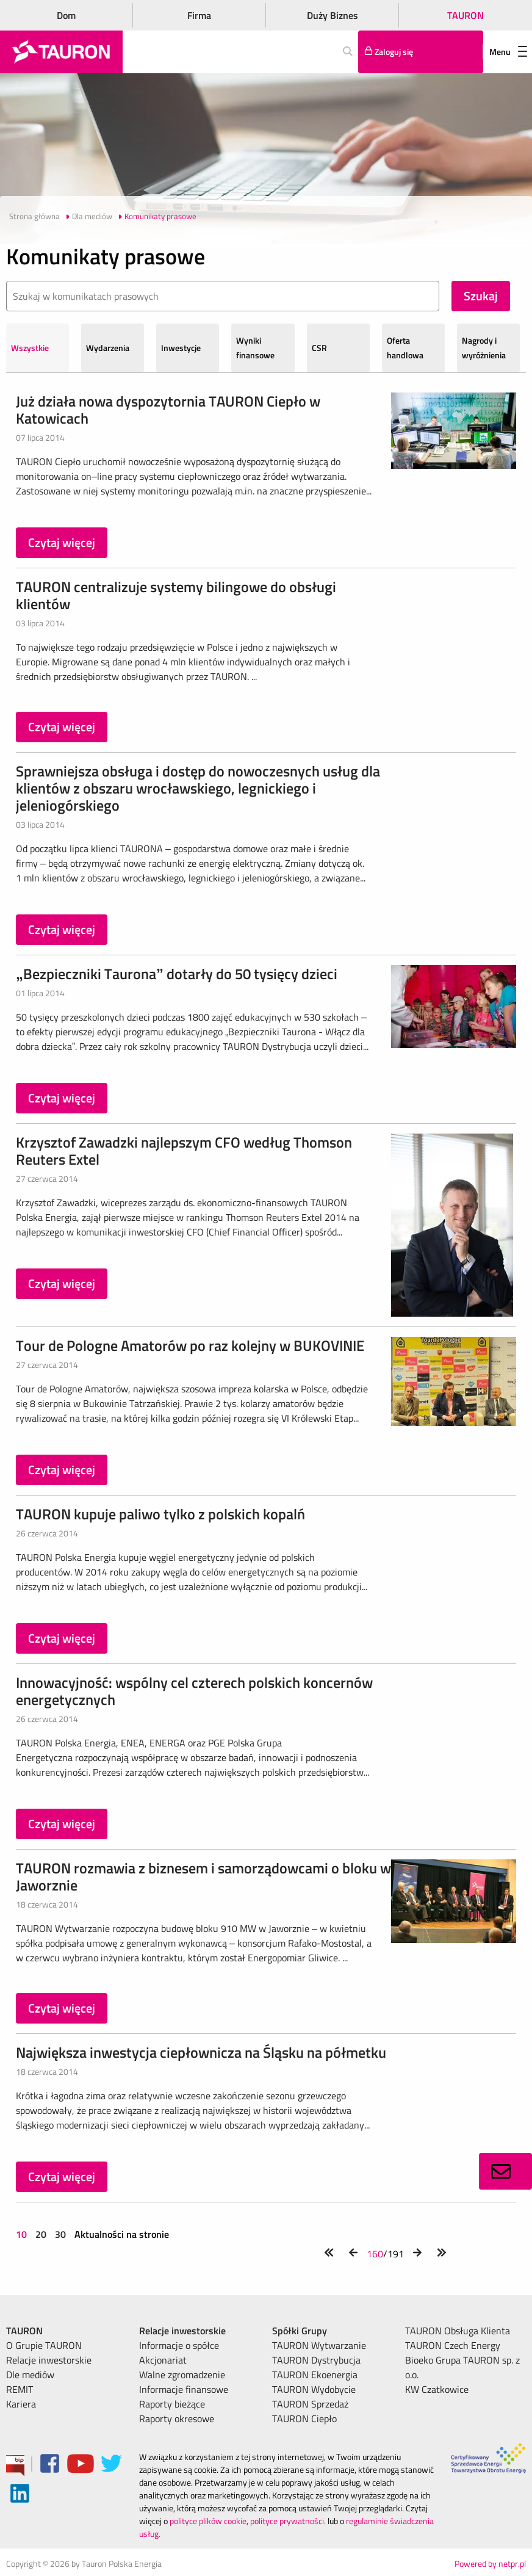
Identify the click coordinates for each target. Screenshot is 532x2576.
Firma (199, 15)
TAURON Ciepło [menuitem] (304, 2418)
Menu (508, 51)
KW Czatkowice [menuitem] (437, 2389)
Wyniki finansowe (255, 347)
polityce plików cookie (208, 2520)
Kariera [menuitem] (21, 2404)
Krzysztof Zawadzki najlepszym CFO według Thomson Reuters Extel (184, 1150)
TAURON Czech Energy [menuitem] (452, 2345)
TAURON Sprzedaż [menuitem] (310, 2404)
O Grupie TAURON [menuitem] (44, 2345)
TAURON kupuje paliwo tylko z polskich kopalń (160, 1514)
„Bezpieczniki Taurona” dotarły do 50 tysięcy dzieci (176, 974)
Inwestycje (181, 347)
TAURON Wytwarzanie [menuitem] (319, 2345)
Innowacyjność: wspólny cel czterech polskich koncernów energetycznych (194, 1690)
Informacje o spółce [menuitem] (179, 2345)
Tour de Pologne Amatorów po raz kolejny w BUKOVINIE (190, 1345)
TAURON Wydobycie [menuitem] (314, 2389)
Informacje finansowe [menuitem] (183, 2389)
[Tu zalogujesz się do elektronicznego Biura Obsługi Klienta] (420, 52)
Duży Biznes (332, 15)
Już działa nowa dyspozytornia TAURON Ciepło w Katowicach (168, 409)
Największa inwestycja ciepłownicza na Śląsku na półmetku (201, 2052)
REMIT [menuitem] (19, 2389)
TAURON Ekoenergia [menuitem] (315, 2374)
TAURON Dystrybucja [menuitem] (316, 2360)
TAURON (465, 15)
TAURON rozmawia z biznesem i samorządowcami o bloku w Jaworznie (203, 1876)
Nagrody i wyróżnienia (484, 347)
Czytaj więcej (61, 542)
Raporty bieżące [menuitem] (172, 2404)
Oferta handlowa (405, 347)
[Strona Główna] (61, 52)
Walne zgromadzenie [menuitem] (182, 2374)
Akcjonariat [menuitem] (163, 2360)
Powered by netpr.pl (490, 2563)
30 (60, 2234)
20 (40, 2234)
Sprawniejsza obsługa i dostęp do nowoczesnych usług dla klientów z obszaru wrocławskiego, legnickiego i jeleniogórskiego (198, 788)
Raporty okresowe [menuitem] (176, 2418)
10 (22, 2234)
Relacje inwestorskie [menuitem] (49, 2360)
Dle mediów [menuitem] (30, 2374)
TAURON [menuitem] (24, 2330)
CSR (319, 347)
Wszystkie (30, 347)
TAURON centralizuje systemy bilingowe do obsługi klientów (176, 595)
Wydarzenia (107, 347)
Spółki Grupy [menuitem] (299, 2330)
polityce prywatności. (288, 2520)
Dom (66, 15)
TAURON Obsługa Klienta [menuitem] (457, 2330)
